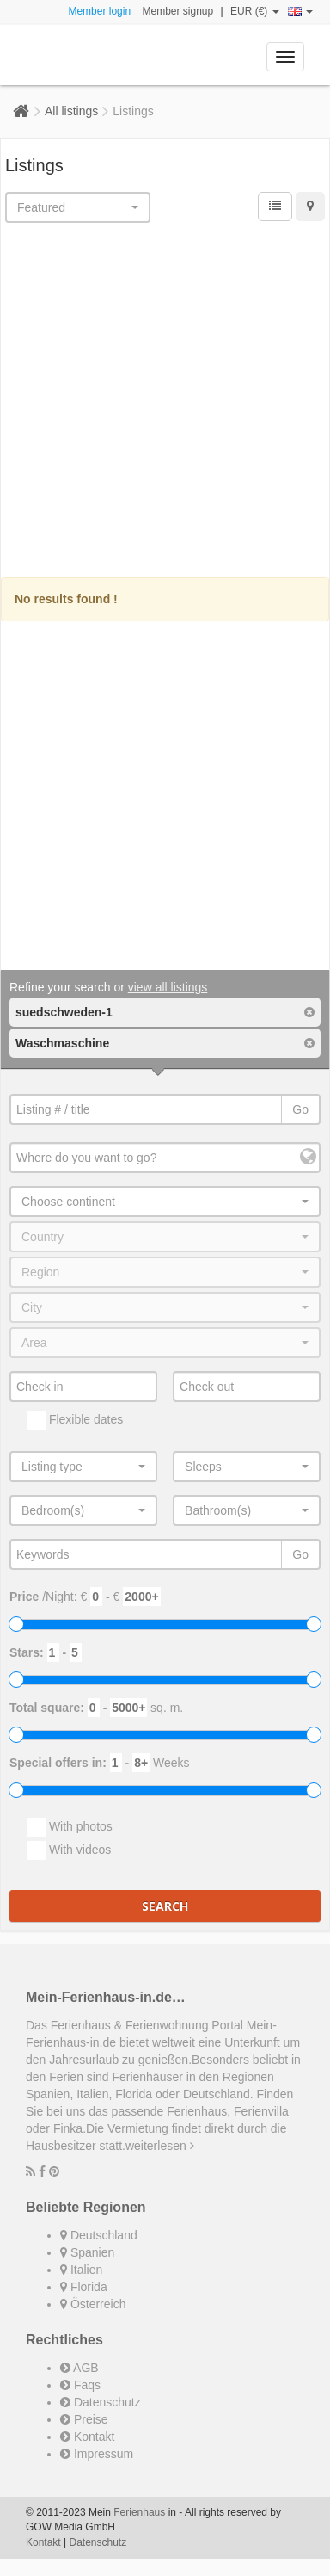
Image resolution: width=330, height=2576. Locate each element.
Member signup (177, 11)
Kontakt (87, 2436)
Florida (83, 2287)
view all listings (168, 987)
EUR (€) (254, 11)
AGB (79, 2368)
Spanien (87, 2252)
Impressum (96, 2454)
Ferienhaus (139, 2512)
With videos (69, 1850)
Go (300, 1109)
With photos (70, 1827)
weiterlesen (159, 2146)
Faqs (80, 2385)
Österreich (92, 2304)
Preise (84, 2419)
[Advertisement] (164, 406)
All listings (71, 111)
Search (165, 1906)
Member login (99, 11)
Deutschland (99, 2235)
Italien (81, 2269)
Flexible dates (75, 1420)
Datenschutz (100, 2402)
